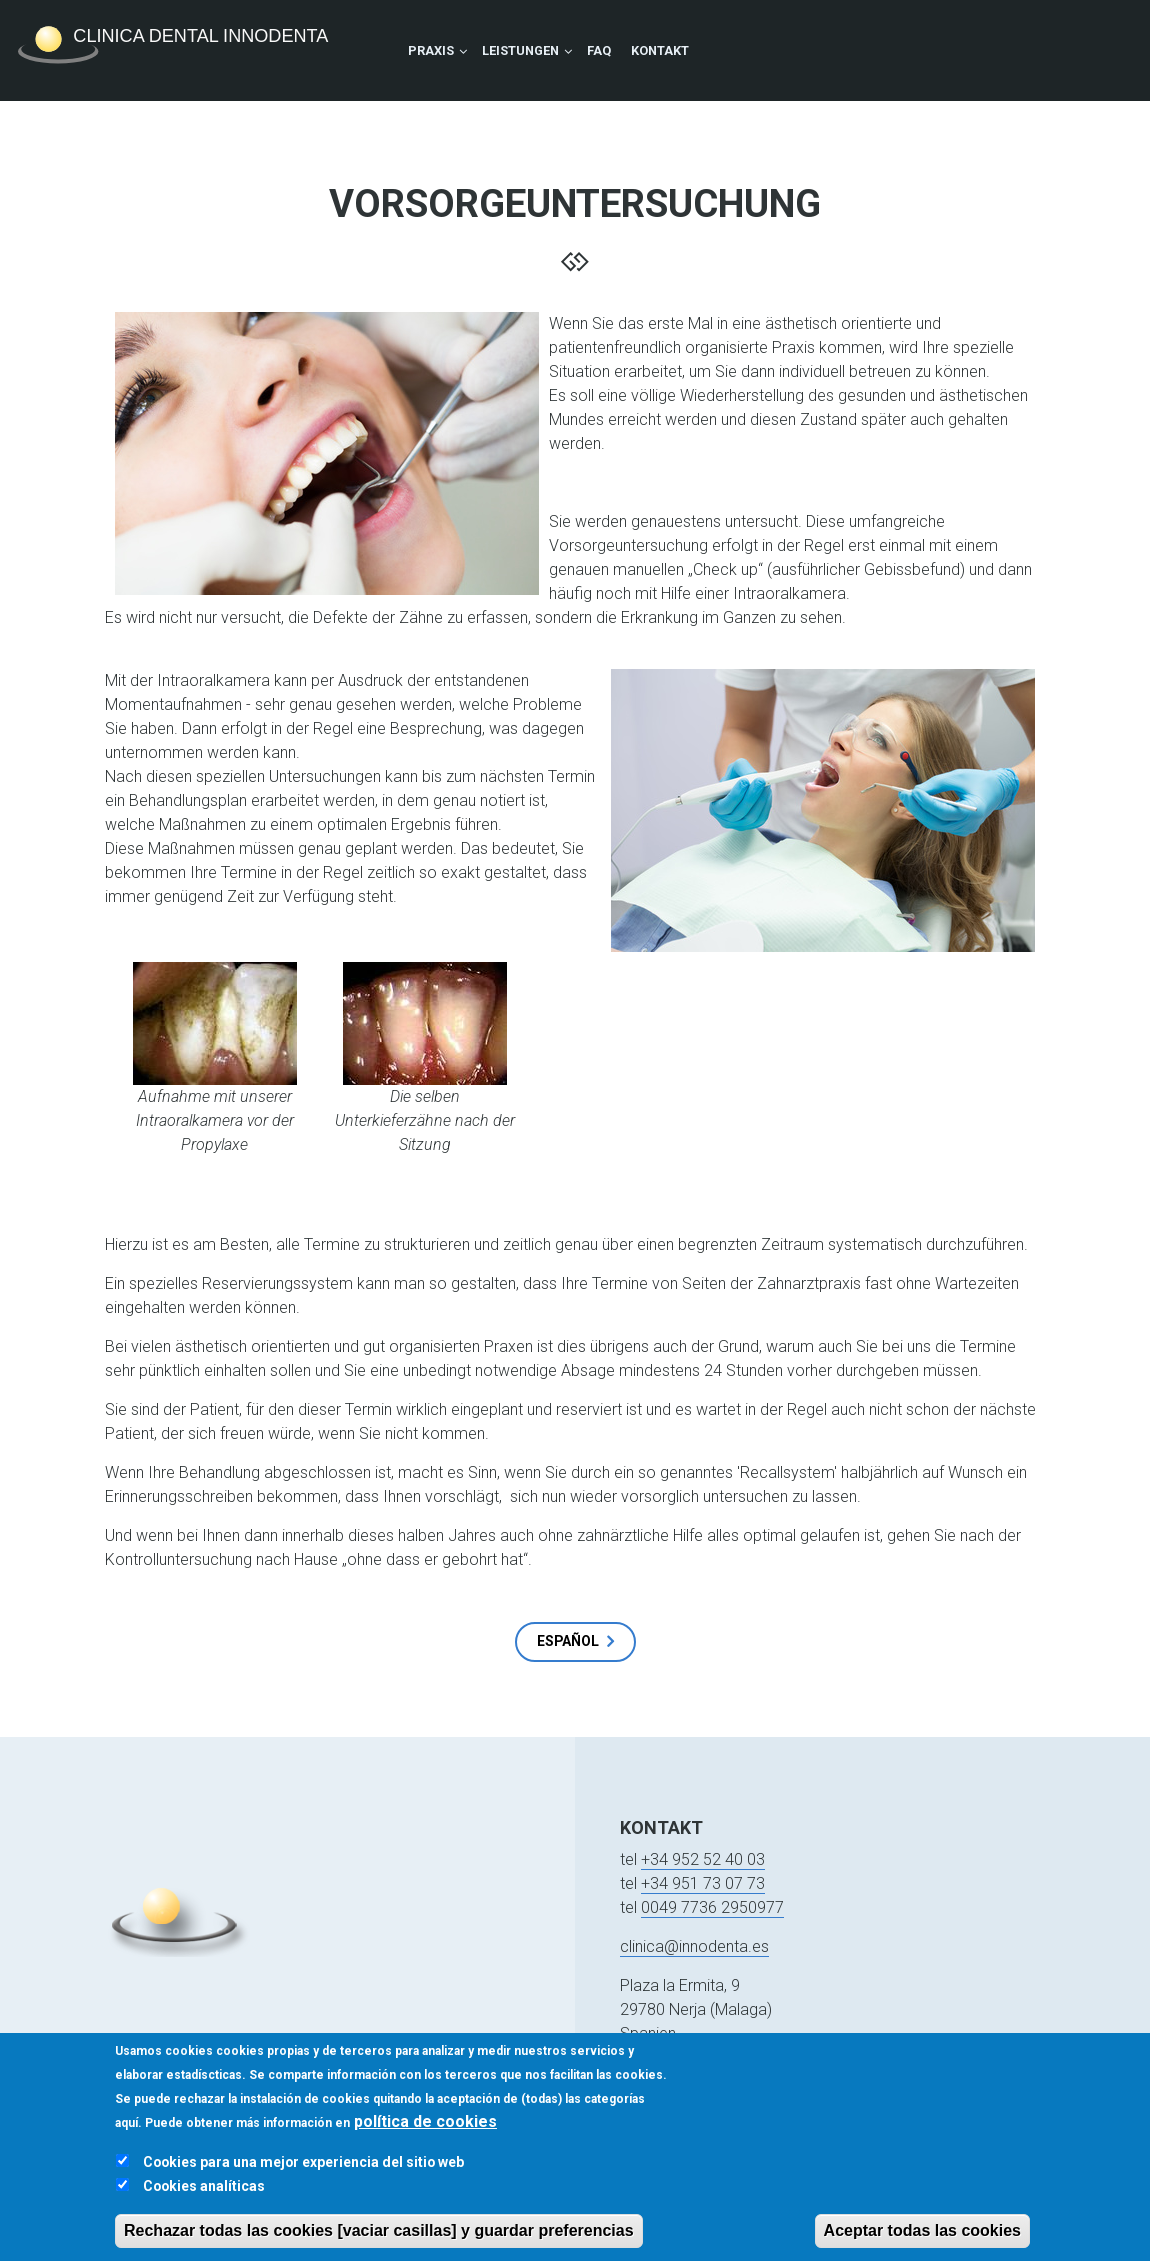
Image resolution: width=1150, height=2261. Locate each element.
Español (568, 1641)
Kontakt (660, 50)
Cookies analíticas (204, 2206)
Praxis (431, 50)
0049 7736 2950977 (712, 1907)
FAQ (599, 50)
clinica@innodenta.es (694, 1946)
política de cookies (425, 2141)
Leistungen (520, 50)
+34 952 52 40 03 (703, 1859)
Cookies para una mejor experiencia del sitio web (303, 2182)
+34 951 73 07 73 (703, 1883)
